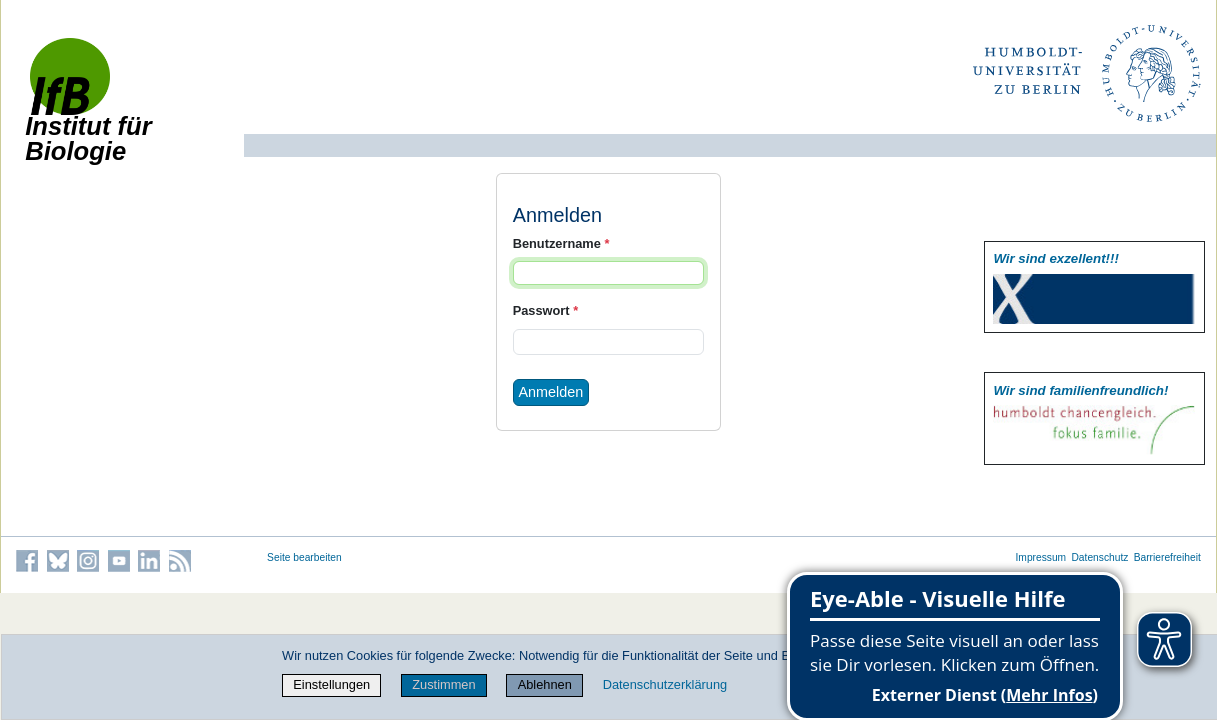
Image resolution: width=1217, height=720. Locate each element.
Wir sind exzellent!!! (1055, 258)
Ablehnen (545, 684)
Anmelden (550, 392)
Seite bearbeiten (304, 557)
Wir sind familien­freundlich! (1080, 390)
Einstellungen (331, 684)
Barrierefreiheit (1167, 557)
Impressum (1041, 557)
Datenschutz (1099, 557)
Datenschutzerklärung (665, 684)
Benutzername (561, 243)
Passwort (545, 310)
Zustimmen (443, 684)
